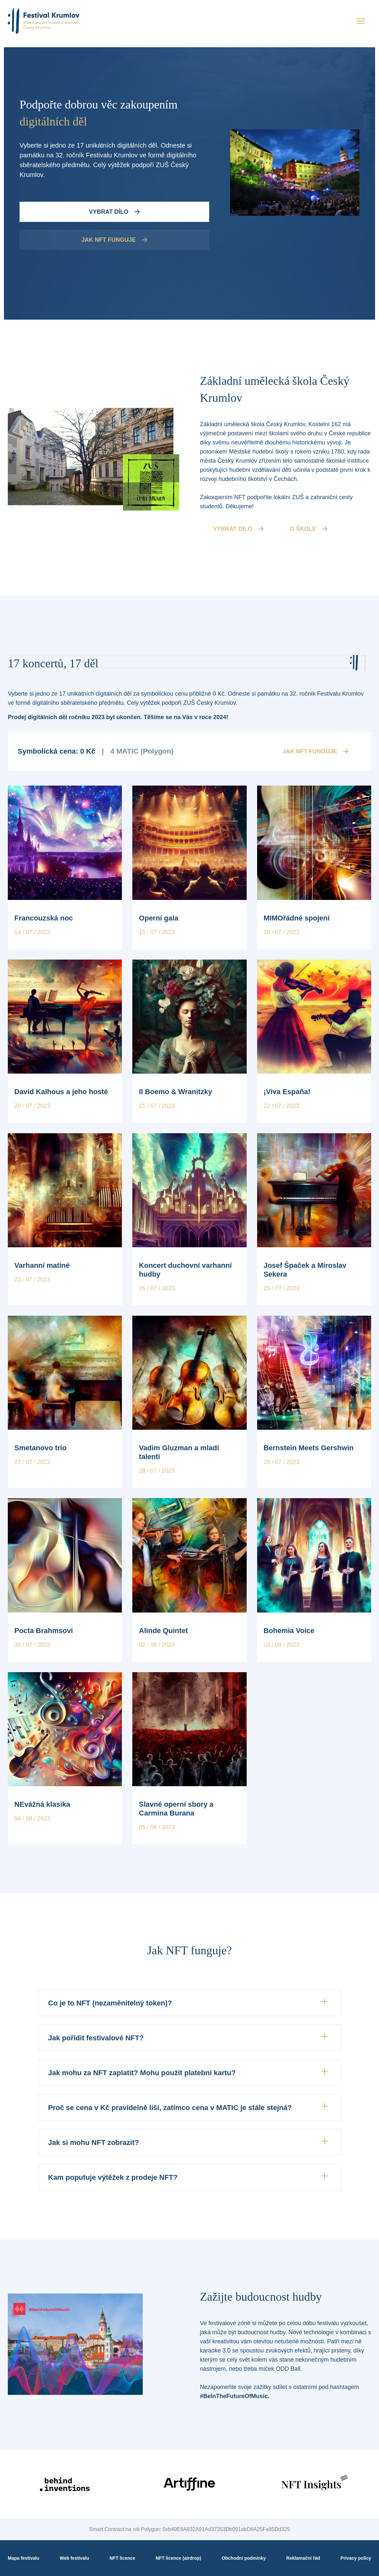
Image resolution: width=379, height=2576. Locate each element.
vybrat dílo (238, 529)
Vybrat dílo (114, 212)
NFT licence (122, 2558)
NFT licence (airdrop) (178, 2558)
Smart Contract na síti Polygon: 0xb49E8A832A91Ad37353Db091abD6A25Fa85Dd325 (189, 2529)
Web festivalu (74, 2558)
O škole (309, 529)
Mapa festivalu (23, 2558)
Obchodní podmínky (244, 2558)
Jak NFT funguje (114, 240)
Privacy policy (356, 2558)
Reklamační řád (303, 2558)
